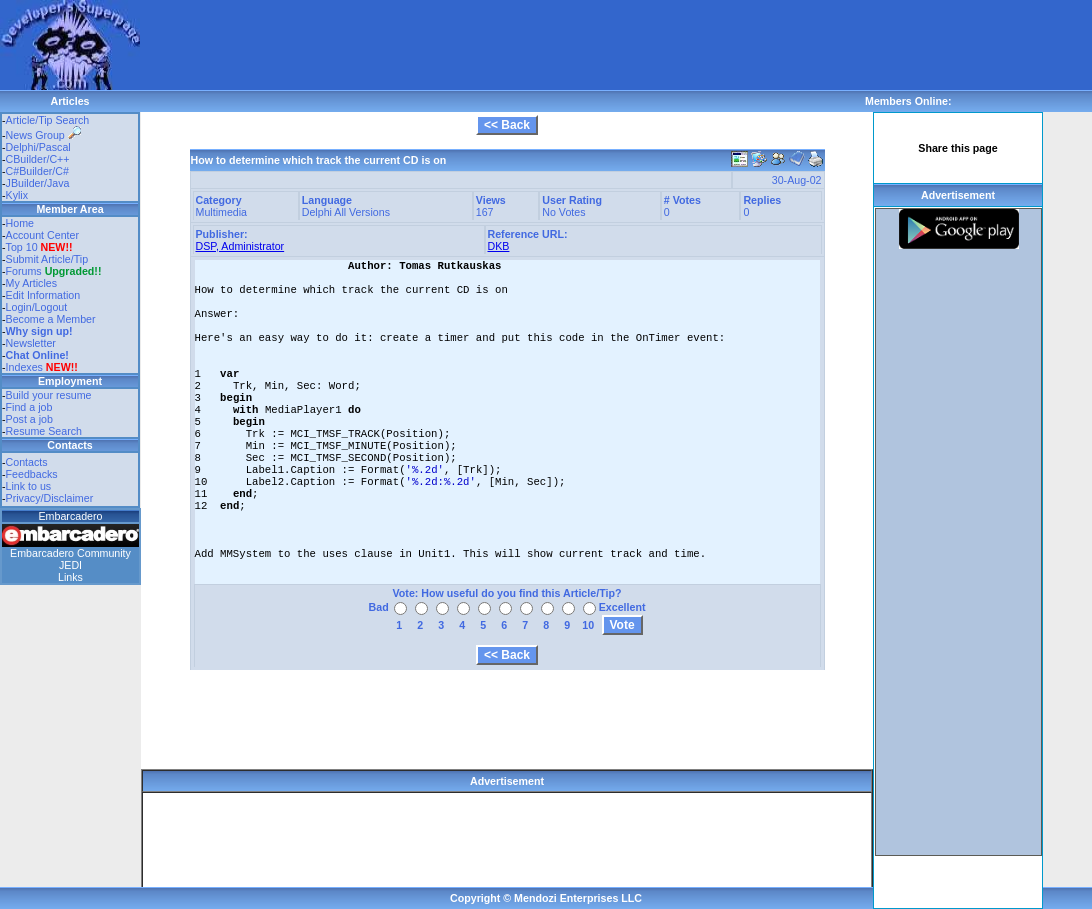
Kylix (17, 195)
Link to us (29, 486)
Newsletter (31, 343)
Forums (54, 271)
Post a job (29, 419)
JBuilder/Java (38, 183)
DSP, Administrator (240, 246)
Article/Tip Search (48, 120)
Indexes (24, 367)
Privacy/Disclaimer (50, 498)
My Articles (32, 283)
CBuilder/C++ (38, 159)
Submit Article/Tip (47, 259)
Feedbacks (32, 474)
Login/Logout (37, 307)
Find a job (29, 407)
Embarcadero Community (70, 553)
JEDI (70, 565)
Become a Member (51, 319)
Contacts (27, 462)
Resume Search (44, 431)
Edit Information (43, 295)
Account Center (42, 235)
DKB (499, 246)
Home (20, 223)
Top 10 (22, 247)
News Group (43, 135)
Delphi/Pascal (38, 147)
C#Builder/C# (37, 171)
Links (70, 577)
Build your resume (49, 395)
